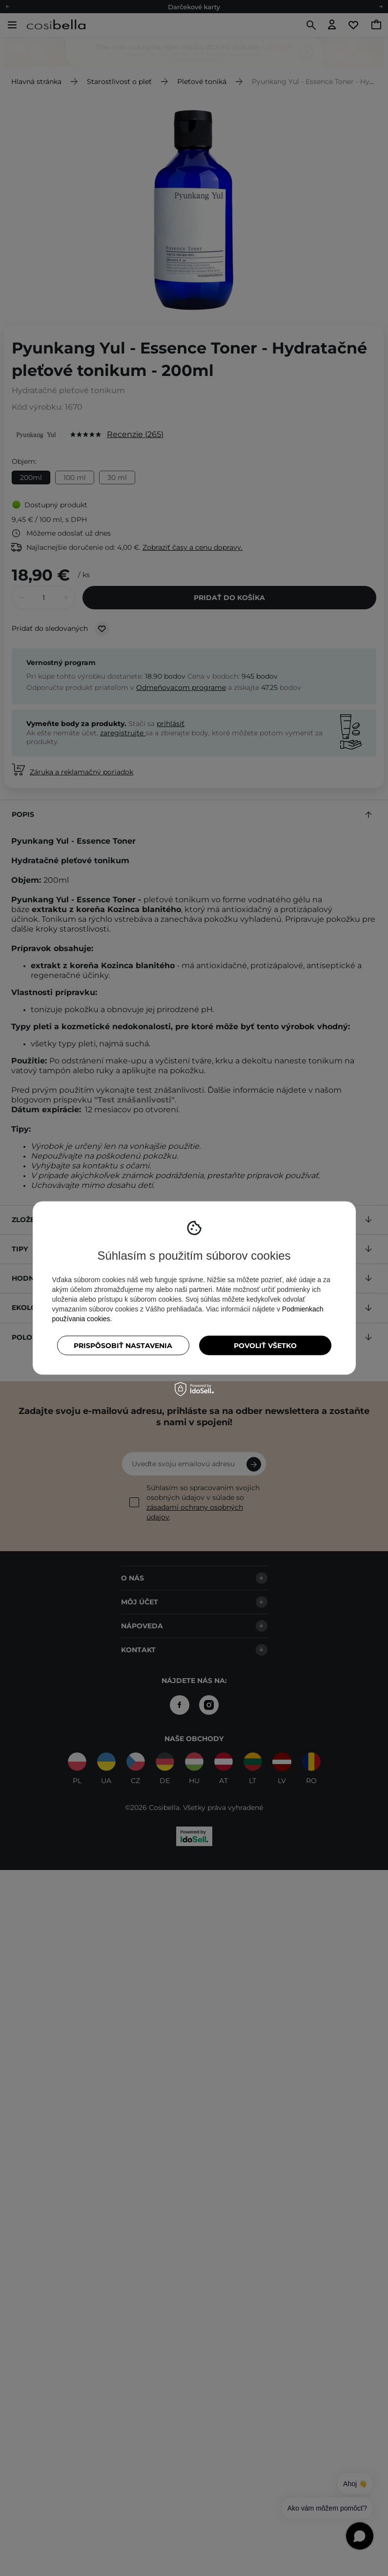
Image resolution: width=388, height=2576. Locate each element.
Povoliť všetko (265, 1345)
